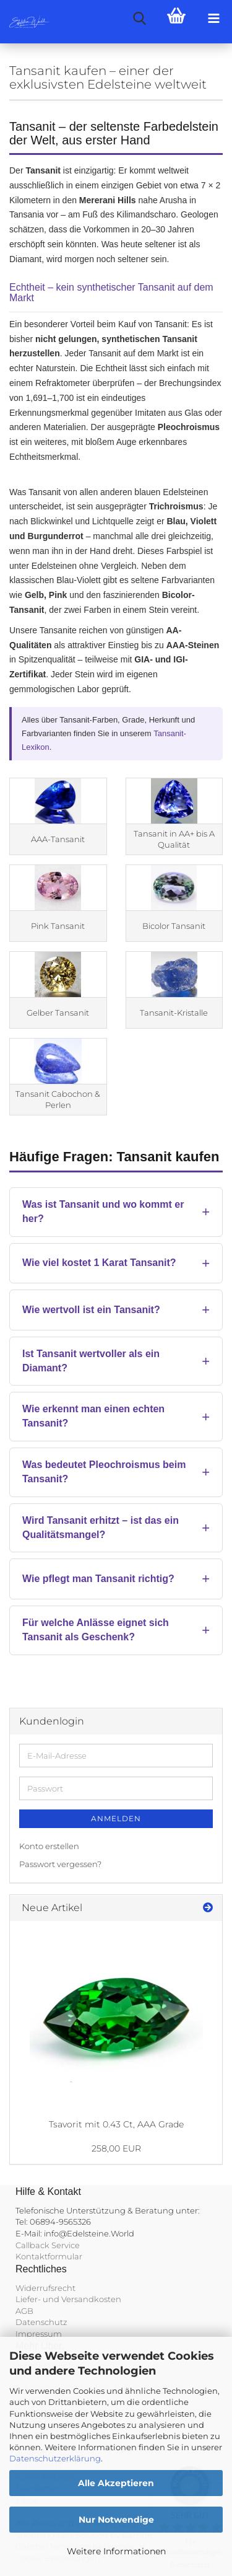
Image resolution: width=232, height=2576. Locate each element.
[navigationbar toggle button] (213, 18)
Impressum (38, 2334)
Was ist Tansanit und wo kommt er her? (103, 1211)
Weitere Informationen (116, 2551)
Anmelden (116, 1818)
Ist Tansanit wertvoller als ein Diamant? (91, 1360)
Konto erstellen (49, 1846)
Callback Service (47, 2245)
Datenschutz (41, 2322)
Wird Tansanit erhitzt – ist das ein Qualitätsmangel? (100, 1527)
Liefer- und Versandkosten (68, 2299)
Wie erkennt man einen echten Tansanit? (93, 1416)
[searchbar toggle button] (139, 18)
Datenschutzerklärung (55, 2458)
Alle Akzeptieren (116, 2483)
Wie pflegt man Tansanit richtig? (98, 1578)
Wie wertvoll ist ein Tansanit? (91, 1309)
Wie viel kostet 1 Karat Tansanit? (99, 1262)
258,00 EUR (116, 2148)
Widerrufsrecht (45, 2288)
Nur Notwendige (116, 2519)
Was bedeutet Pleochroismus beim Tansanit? (104, 1471)
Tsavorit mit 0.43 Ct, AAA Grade (116, 2124)
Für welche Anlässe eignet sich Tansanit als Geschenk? (95, 1629)
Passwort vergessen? (60, 1864)
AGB (24, 2311)
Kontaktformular (48, 2256)
